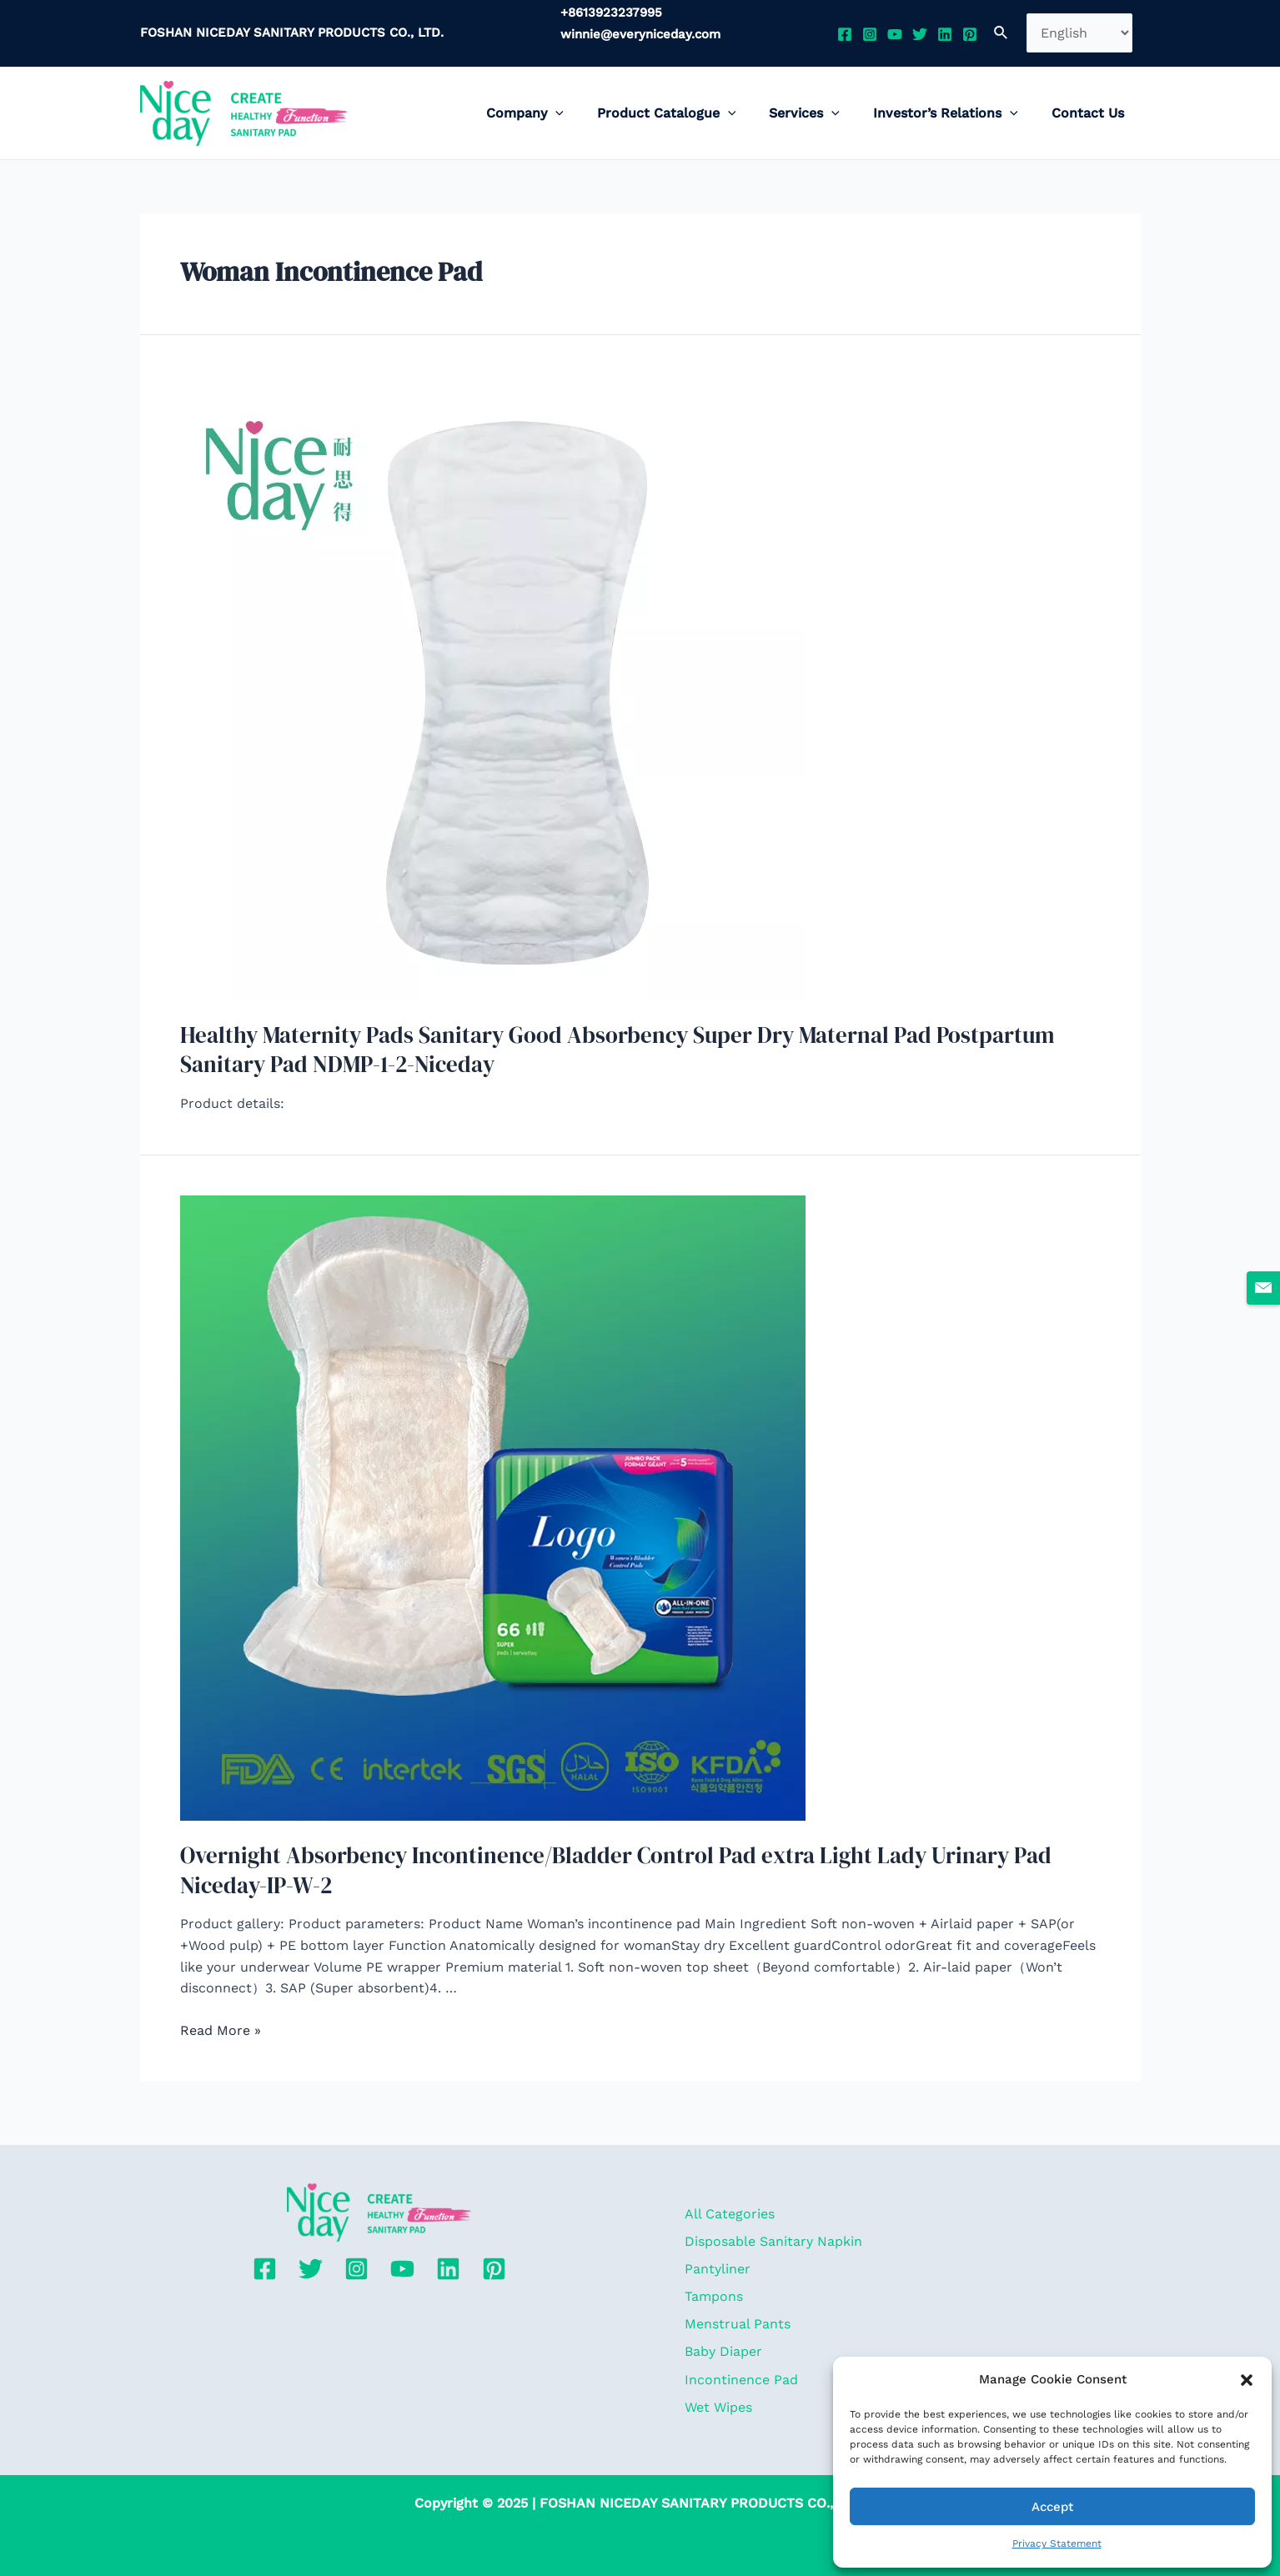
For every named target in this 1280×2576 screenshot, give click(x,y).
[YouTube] (894, 34)
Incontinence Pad (739, 2376)
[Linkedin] (944, 34)
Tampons (711, 2287)
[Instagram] (869, 34)
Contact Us (1091, 113)
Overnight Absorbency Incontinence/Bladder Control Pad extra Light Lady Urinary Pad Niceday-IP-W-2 (636, 1865)
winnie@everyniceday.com (640, 34)
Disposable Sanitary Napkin (771, 2228)
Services (821, 113)
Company (555, 113)
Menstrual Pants (735, 2317)
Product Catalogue (690, 113)
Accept (1052, 2506)
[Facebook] (844, 34)
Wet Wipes (716, 2405)
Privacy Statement (1057, 2543)
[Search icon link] (1001, 33)
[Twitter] (919, 34)
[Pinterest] (969, 34)
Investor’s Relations (955, 113)
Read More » (220, 2024)
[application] (585, 113)
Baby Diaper (721, 2346)
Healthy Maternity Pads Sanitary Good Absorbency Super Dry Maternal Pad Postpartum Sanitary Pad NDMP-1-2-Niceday (636, 1048)
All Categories (727, 2198)
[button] (1246, 2380)
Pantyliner (715, 2257)
